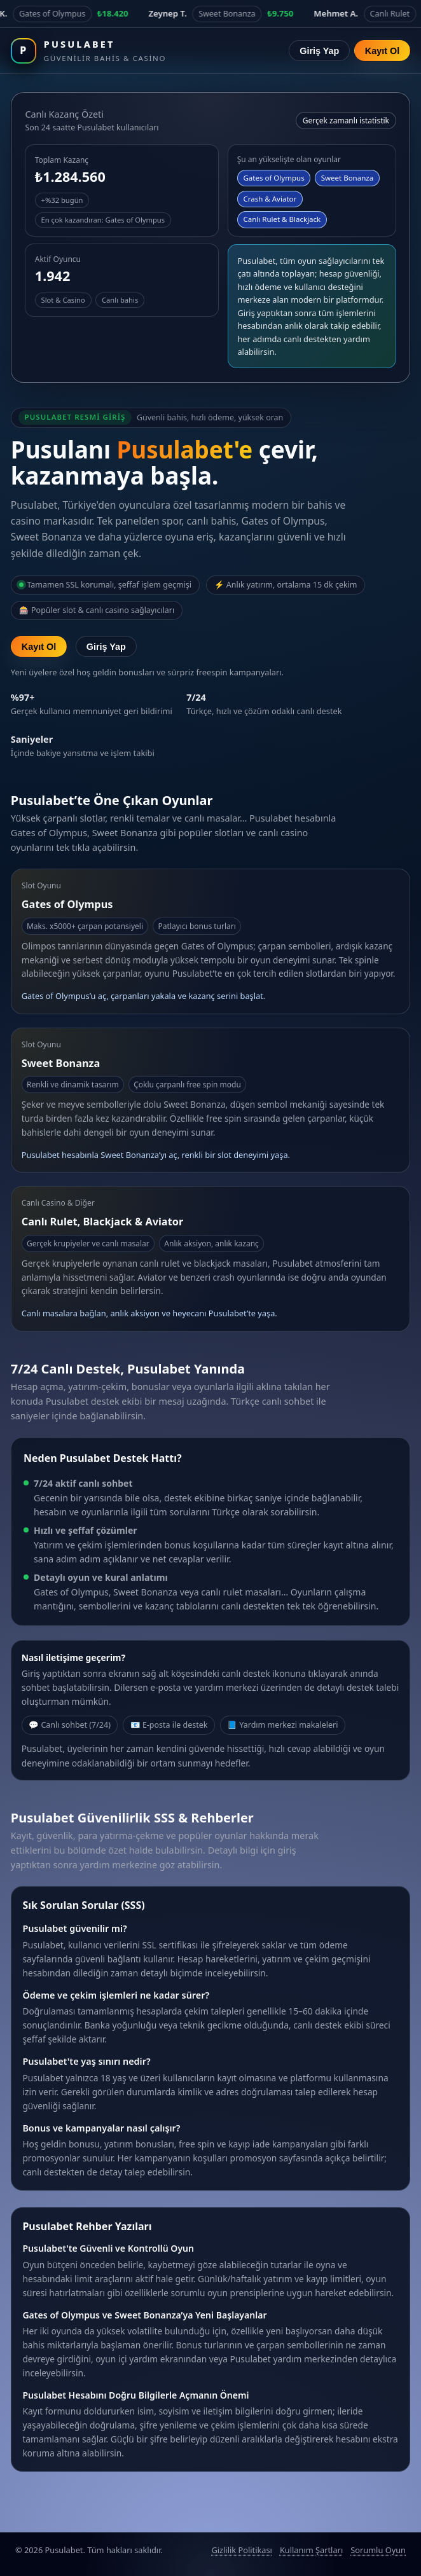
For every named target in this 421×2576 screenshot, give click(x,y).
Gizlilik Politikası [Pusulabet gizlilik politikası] (241, 2550)
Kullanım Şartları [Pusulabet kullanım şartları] (311, 2550)
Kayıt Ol (382, 51)
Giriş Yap (319, 51)
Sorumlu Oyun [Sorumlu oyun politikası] (378, 2550)
